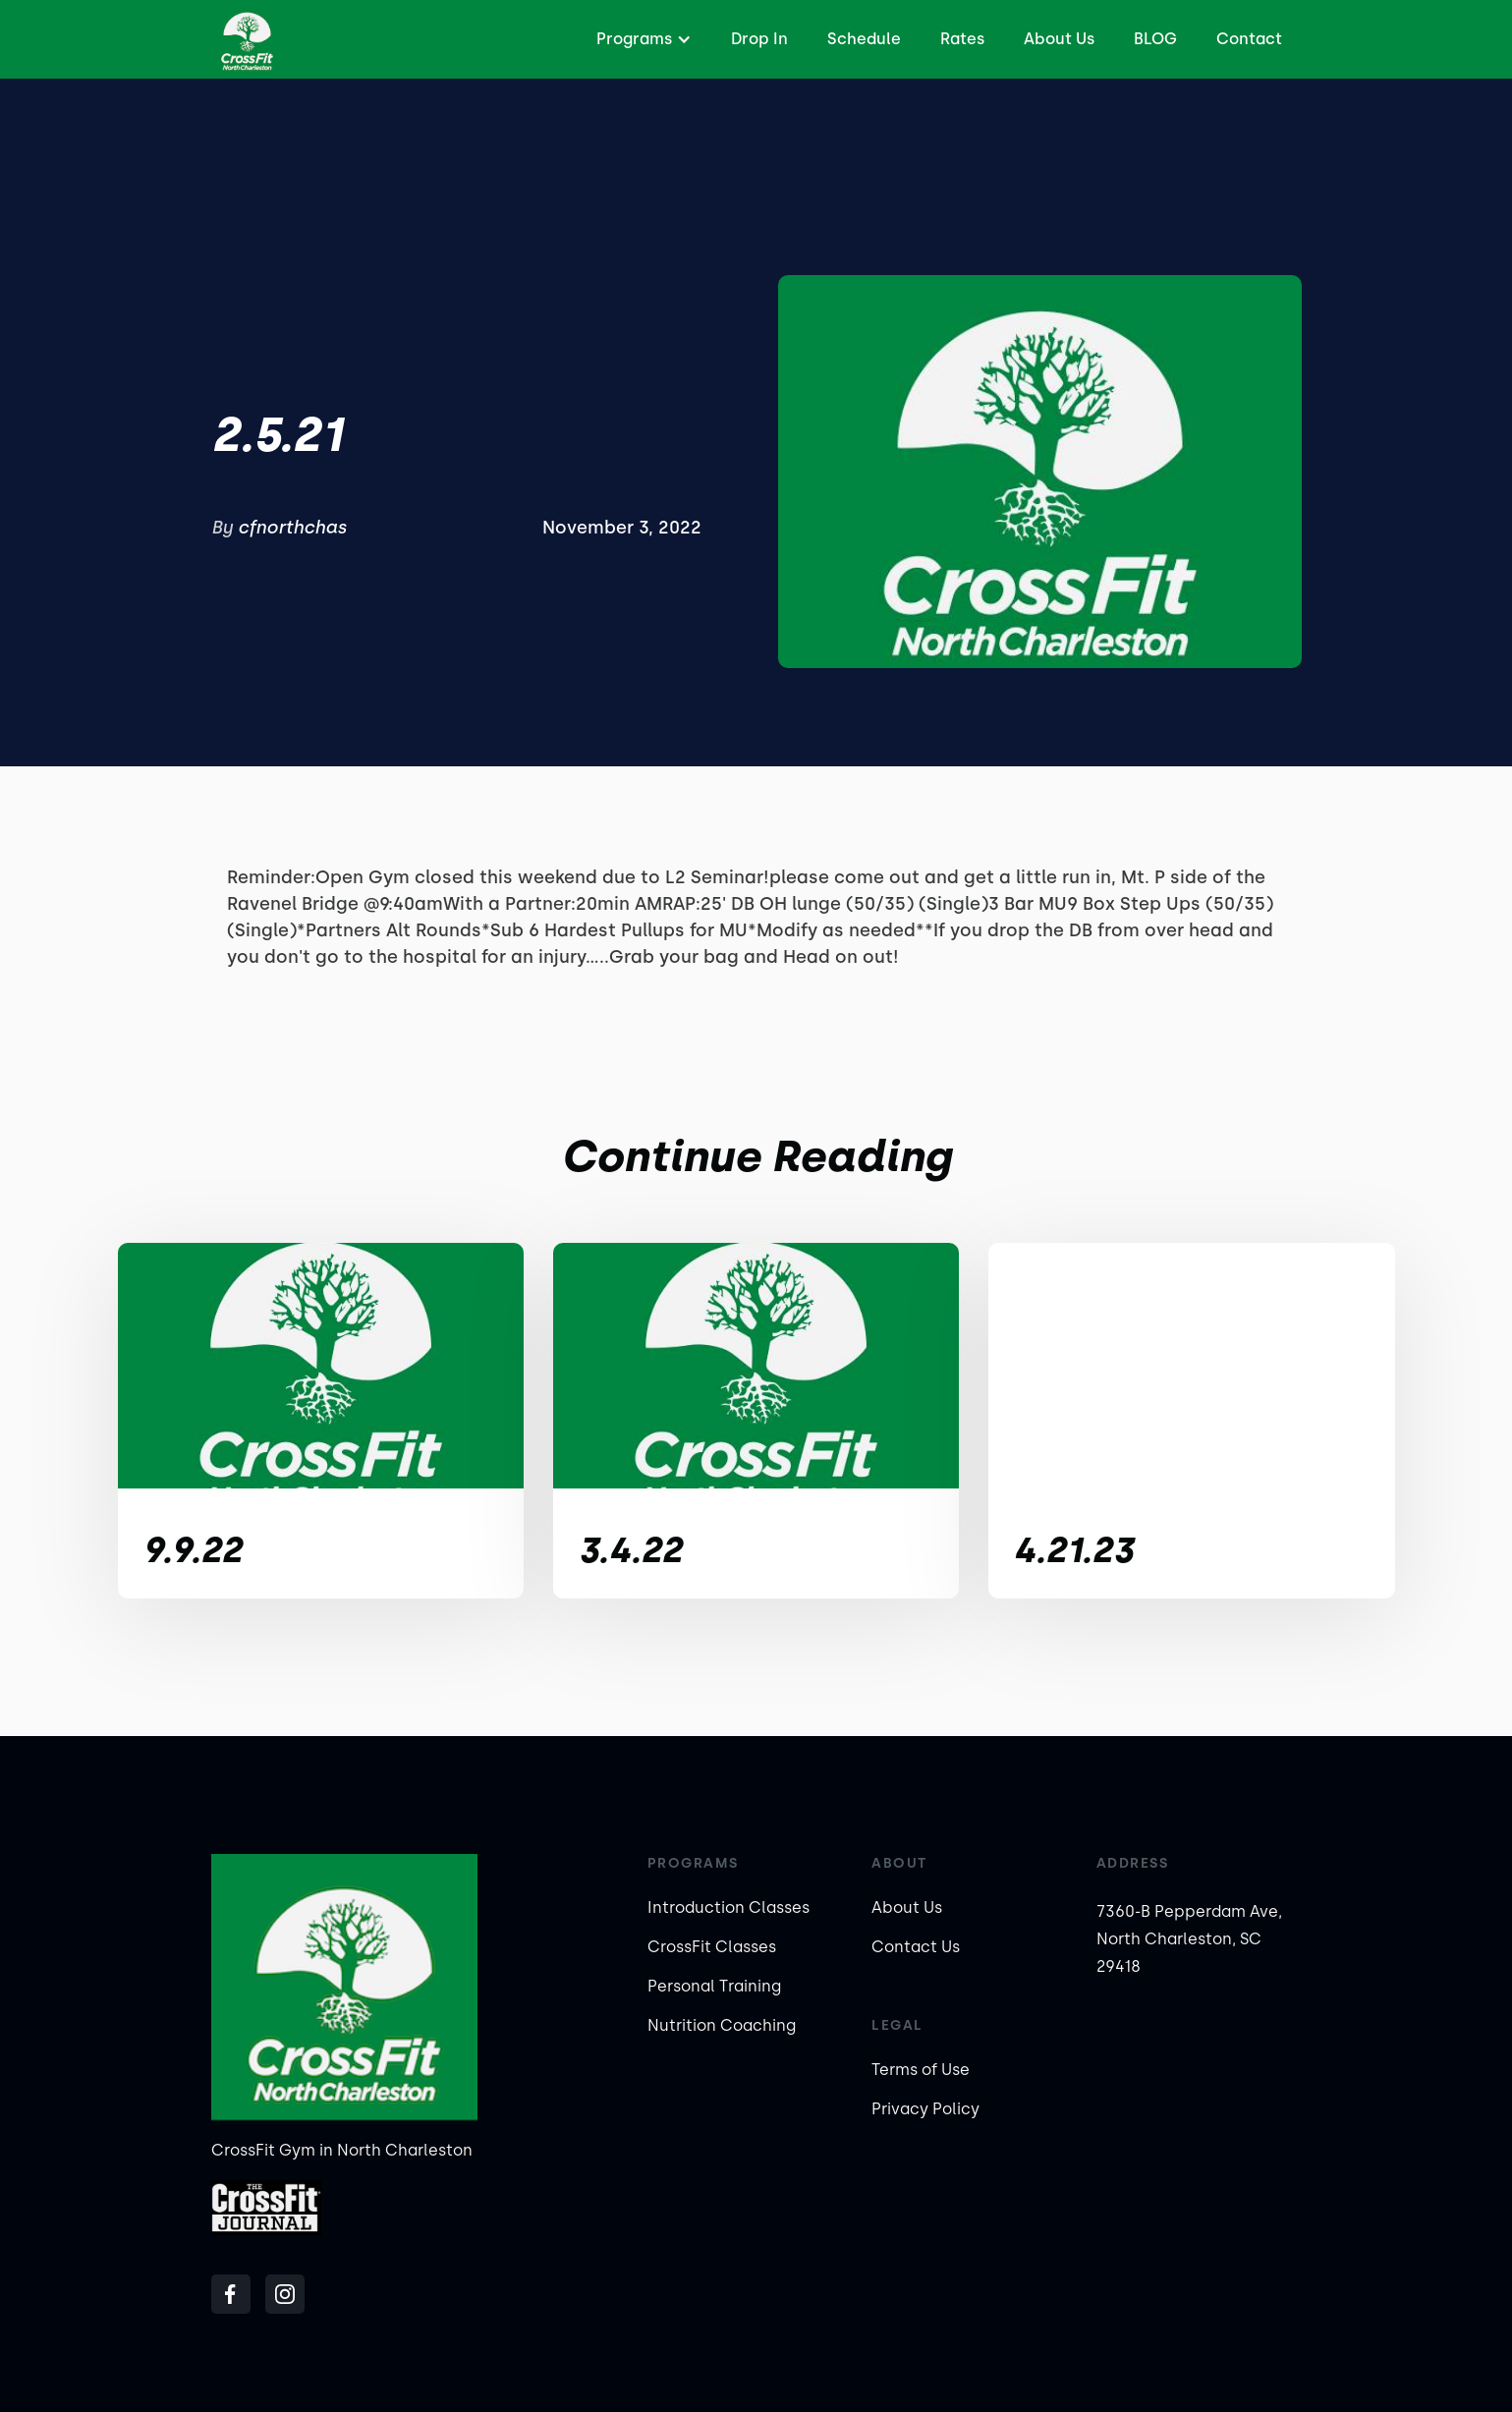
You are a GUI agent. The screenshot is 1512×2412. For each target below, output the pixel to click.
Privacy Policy (925, 2109)
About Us (1059, 38)
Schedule (864, 38)
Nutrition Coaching (721, 2025)
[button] (641, 39)
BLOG (1155, 38)
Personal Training (714, 1986)
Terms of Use (920, 2069)
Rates (962, 38)
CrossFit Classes (711, 1946)
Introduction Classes (728, 1907)
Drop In (759, 38)
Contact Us (915, 1946)
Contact (1249, 38)
